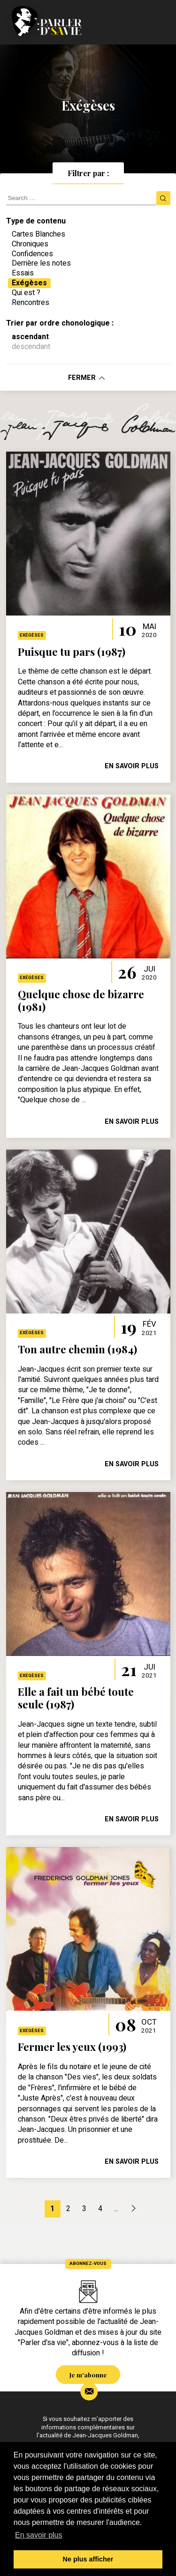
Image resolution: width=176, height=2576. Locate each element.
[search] (81, 198)
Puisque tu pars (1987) (71, 652)
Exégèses (32, 635)
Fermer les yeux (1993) (72, 2047)
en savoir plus (132, 766)
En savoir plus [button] (38, 2535)
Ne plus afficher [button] (88, 2559)
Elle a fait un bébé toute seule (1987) (76, 1698)
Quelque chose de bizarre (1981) (81, 1000)
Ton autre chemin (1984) (77, 1349)
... (116, 2208)
